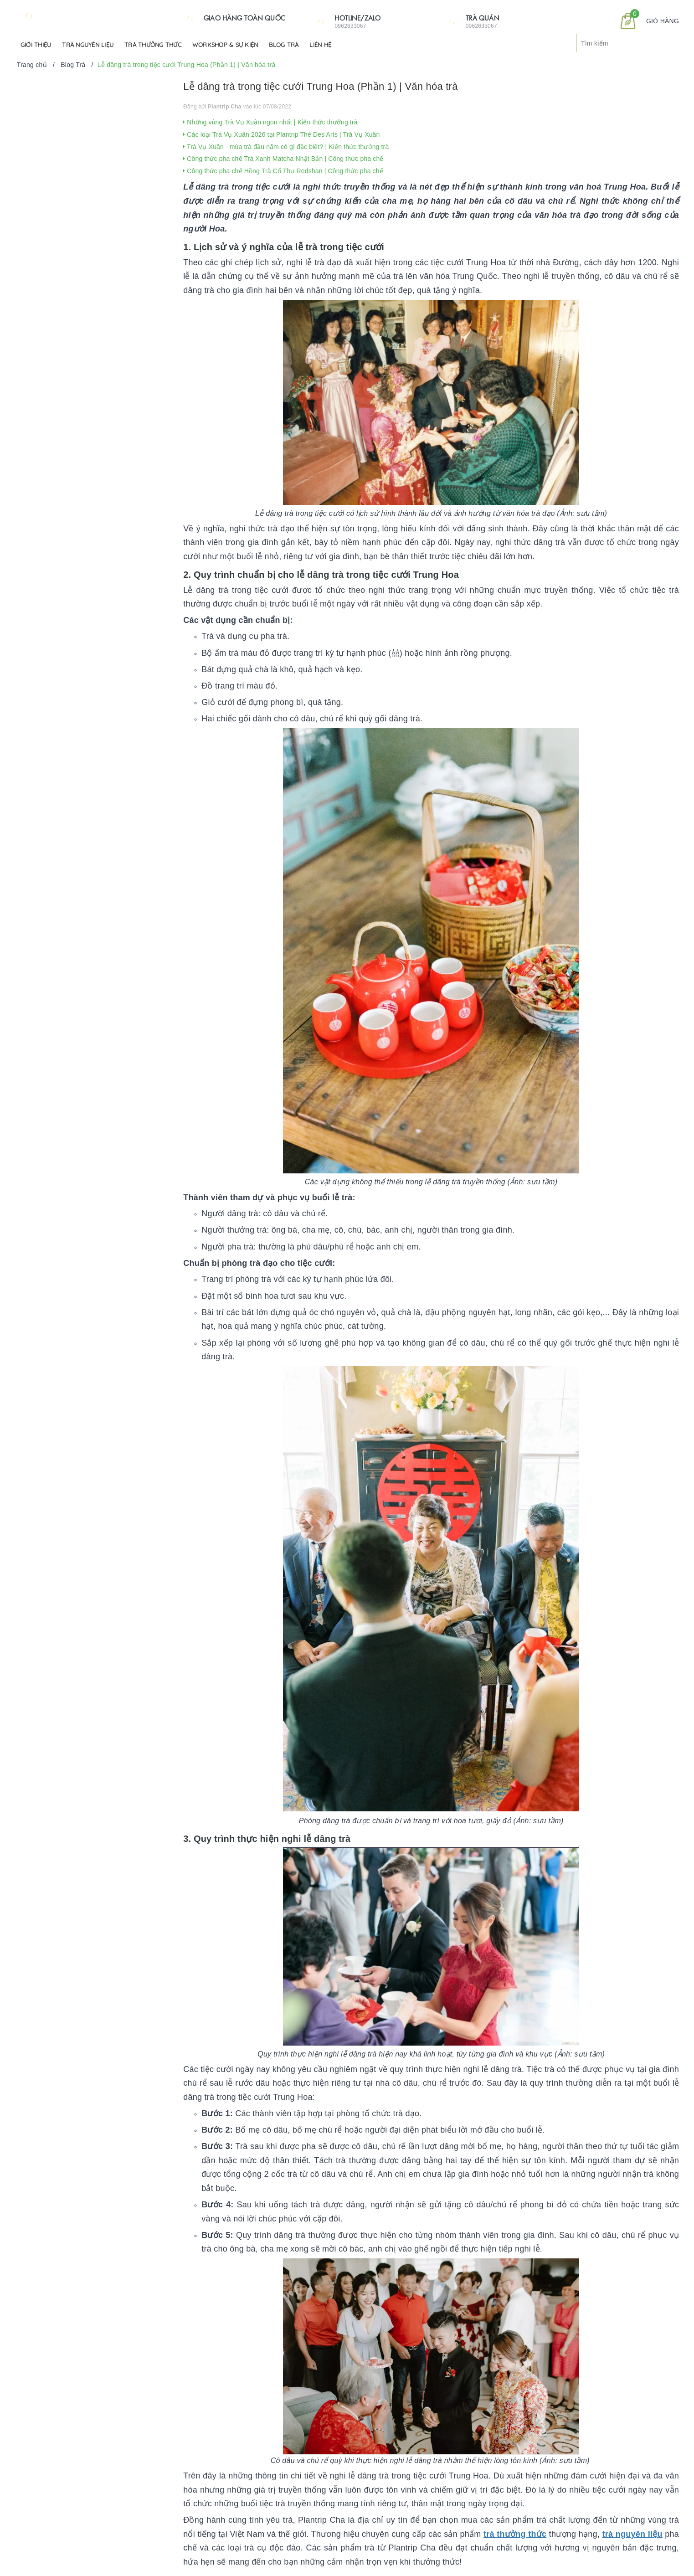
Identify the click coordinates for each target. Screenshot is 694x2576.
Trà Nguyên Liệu (87, 44)
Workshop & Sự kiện (225, 44)
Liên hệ (320, 44)
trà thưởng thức (514, 2534)
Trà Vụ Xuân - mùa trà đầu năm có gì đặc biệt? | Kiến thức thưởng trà (286, 146)
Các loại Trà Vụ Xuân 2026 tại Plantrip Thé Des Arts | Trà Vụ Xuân (281, 134)
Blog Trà (283, 44)
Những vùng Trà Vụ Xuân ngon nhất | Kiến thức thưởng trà (270, 122)
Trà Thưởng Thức (152, 44)
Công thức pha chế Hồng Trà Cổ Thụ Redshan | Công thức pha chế (283, 171)
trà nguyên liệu (632, 2534)
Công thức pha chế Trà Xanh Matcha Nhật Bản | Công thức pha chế (283, 158)
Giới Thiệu (36, 44)
